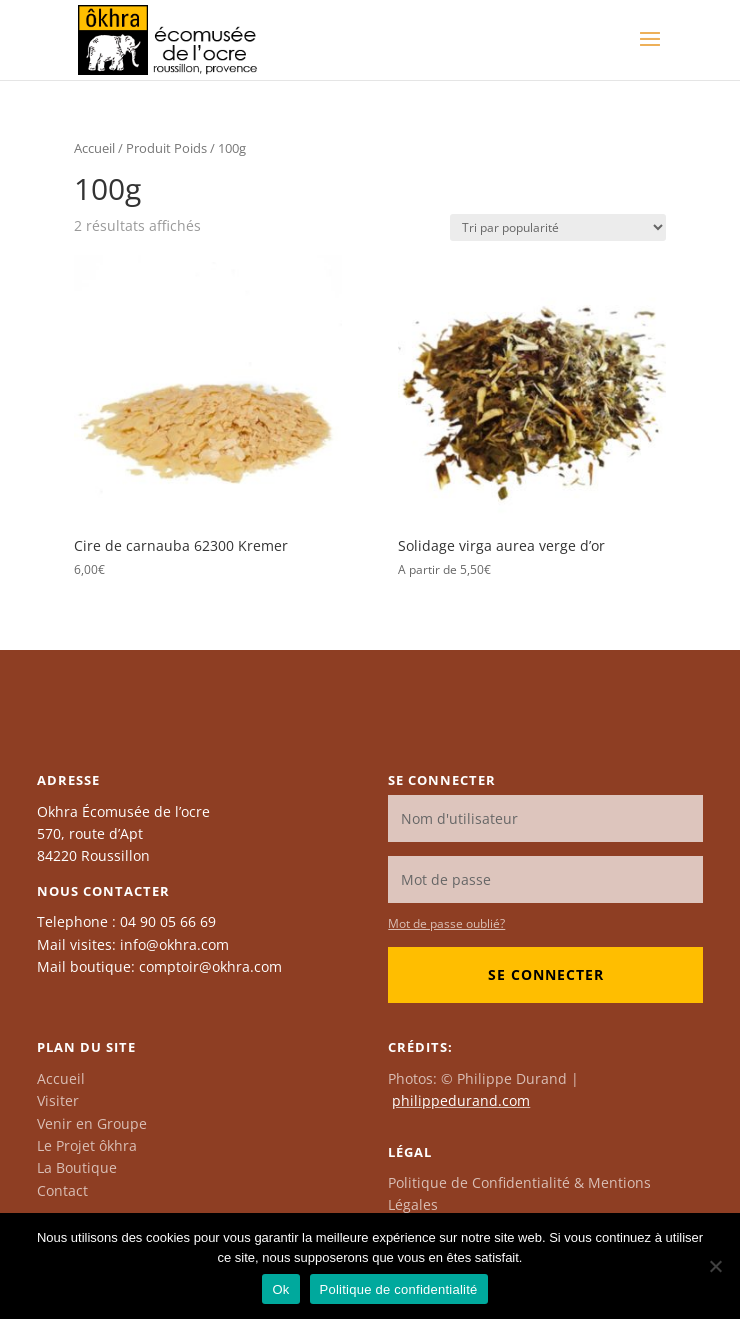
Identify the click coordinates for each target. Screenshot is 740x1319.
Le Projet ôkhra (87, 1145)
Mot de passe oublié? (446, 923)
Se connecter (546, 974)
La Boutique (77, 1167)
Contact (62, 1190)
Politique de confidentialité (399, 1289)
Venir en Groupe (92, 1123)
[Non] (715, 1266)
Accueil (94, 148)
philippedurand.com (461, 1100)
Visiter (58, 1100)
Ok (280, 1289)
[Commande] (558, 227)
